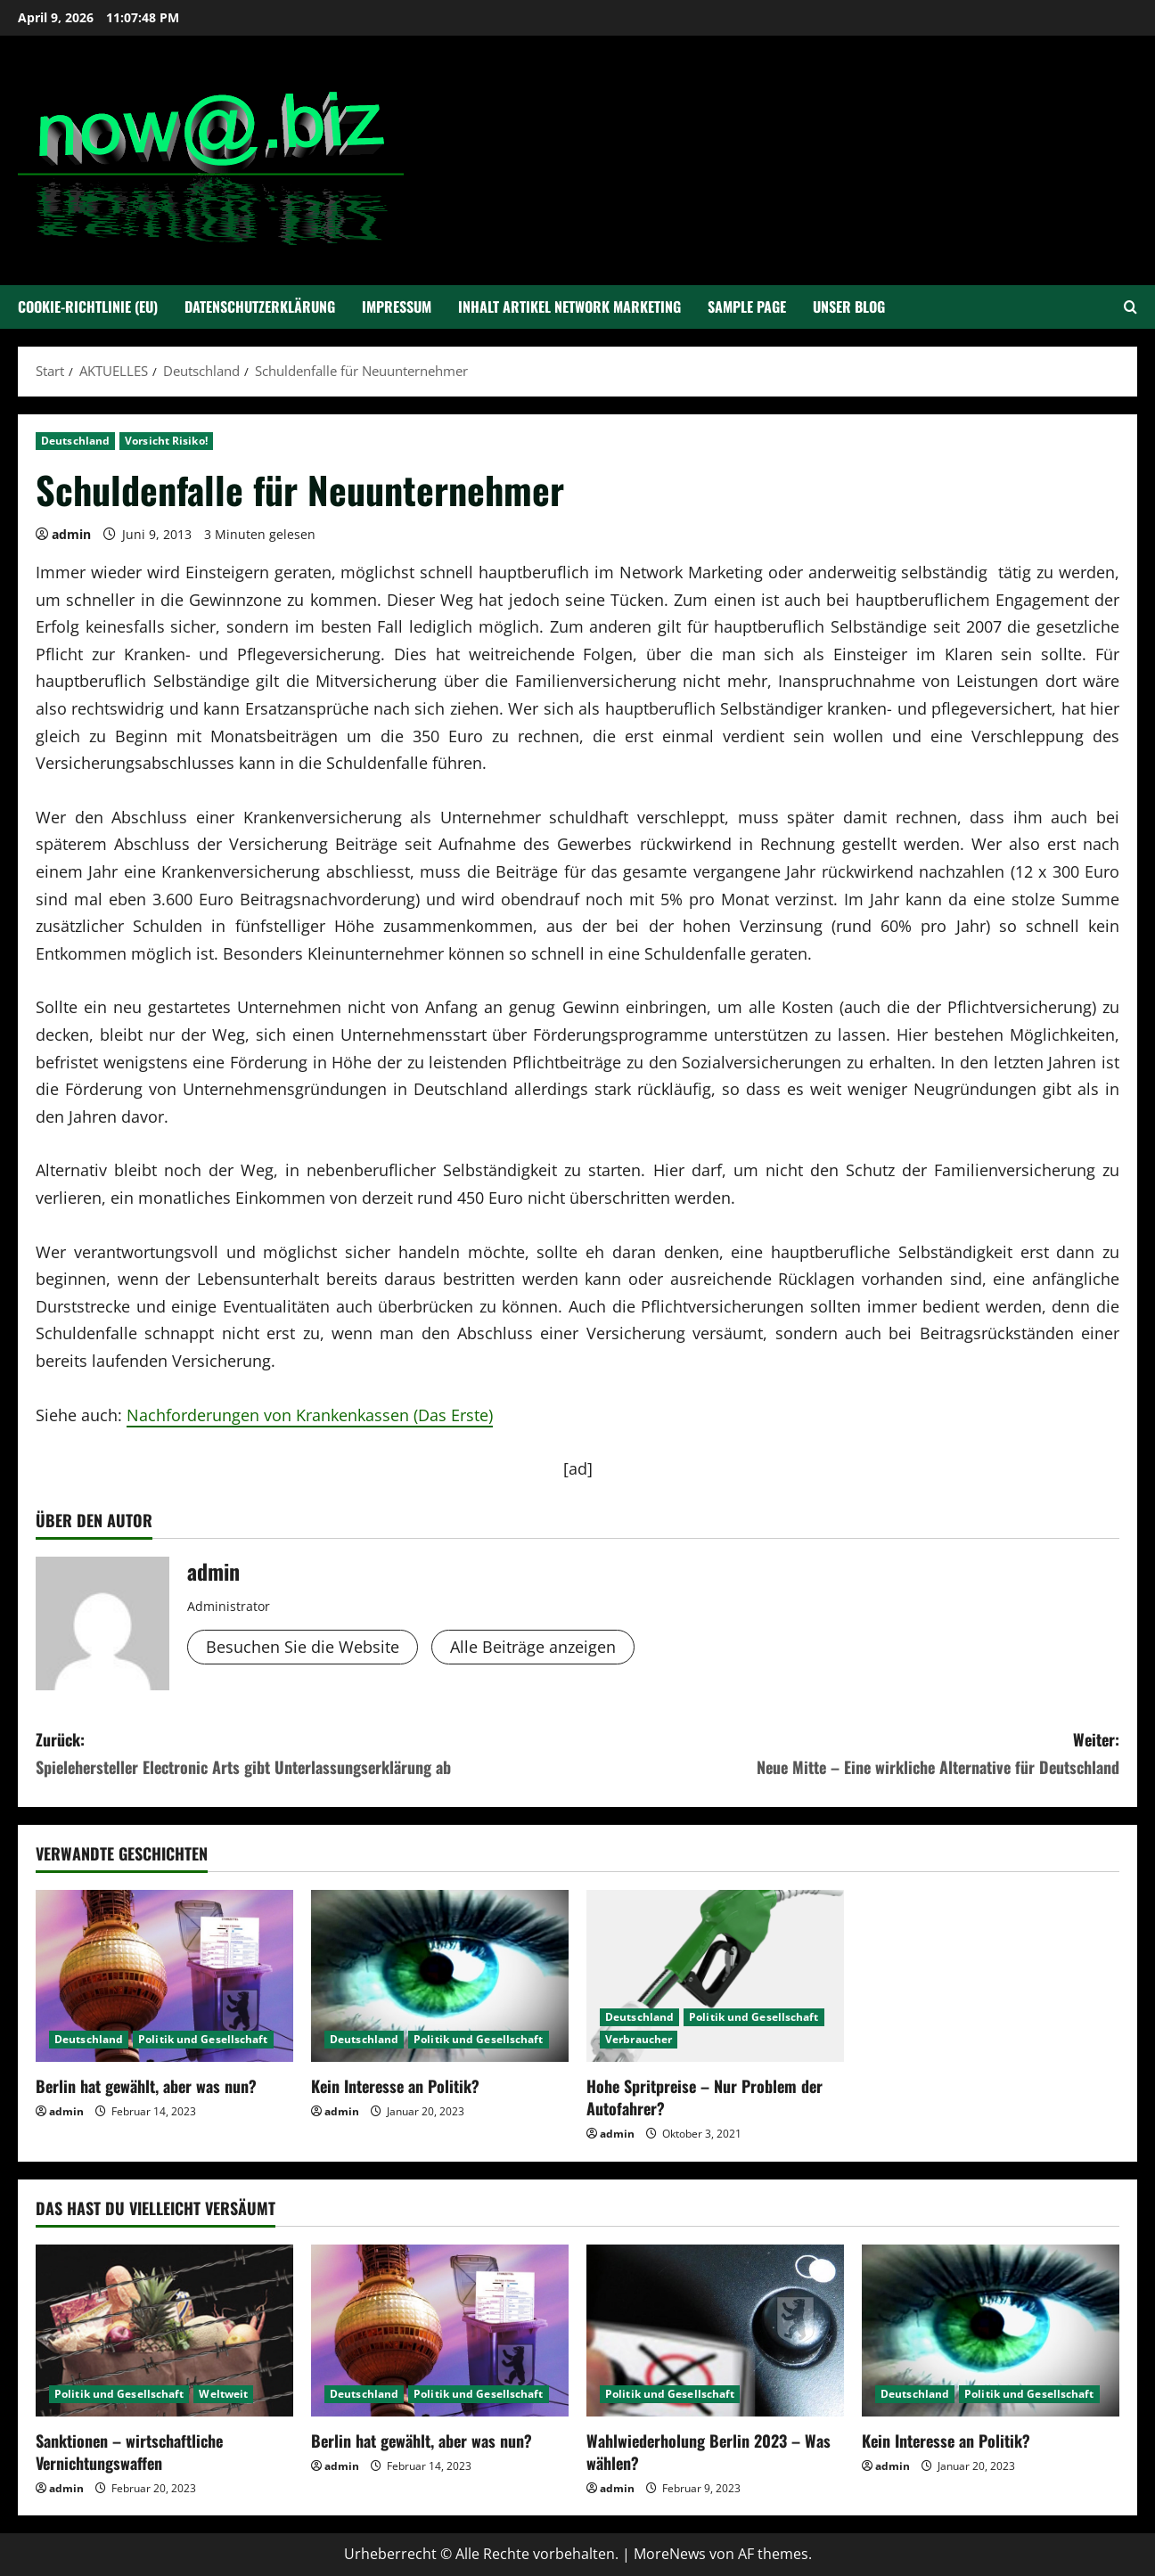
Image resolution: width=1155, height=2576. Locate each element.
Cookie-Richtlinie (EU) (88, 306)
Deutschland (75, 440)
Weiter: (848, 1754)
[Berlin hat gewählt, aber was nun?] (164, 1976)
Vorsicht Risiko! (166, 440)
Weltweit (223, 2393)
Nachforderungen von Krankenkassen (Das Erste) (310, 1415)
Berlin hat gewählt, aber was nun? (146, 2086)
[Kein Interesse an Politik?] (440, 1976)
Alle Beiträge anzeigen (533, 1646)
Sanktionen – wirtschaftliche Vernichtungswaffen (129, 2451)
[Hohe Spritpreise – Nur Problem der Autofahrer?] (715, 1976)
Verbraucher (638, 2039)
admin (71, 534)
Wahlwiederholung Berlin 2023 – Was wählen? (708, 2451)
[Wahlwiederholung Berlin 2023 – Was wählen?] (715, 2331)
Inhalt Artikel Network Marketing (569, 306)
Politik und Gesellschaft (202, 2039)
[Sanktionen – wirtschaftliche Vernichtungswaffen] (164, 2331)
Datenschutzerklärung (259, 306)
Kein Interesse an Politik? (395, 2086)
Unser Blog (849, 306)
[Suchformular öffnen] (1130, 307)
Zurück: (307, 1754)
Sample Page (747, 306)
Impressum (396, 306)
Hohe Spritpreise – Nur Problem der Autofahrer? (704, 2097)
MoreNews (670, 2554)
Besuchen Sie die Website (302, 1646)
